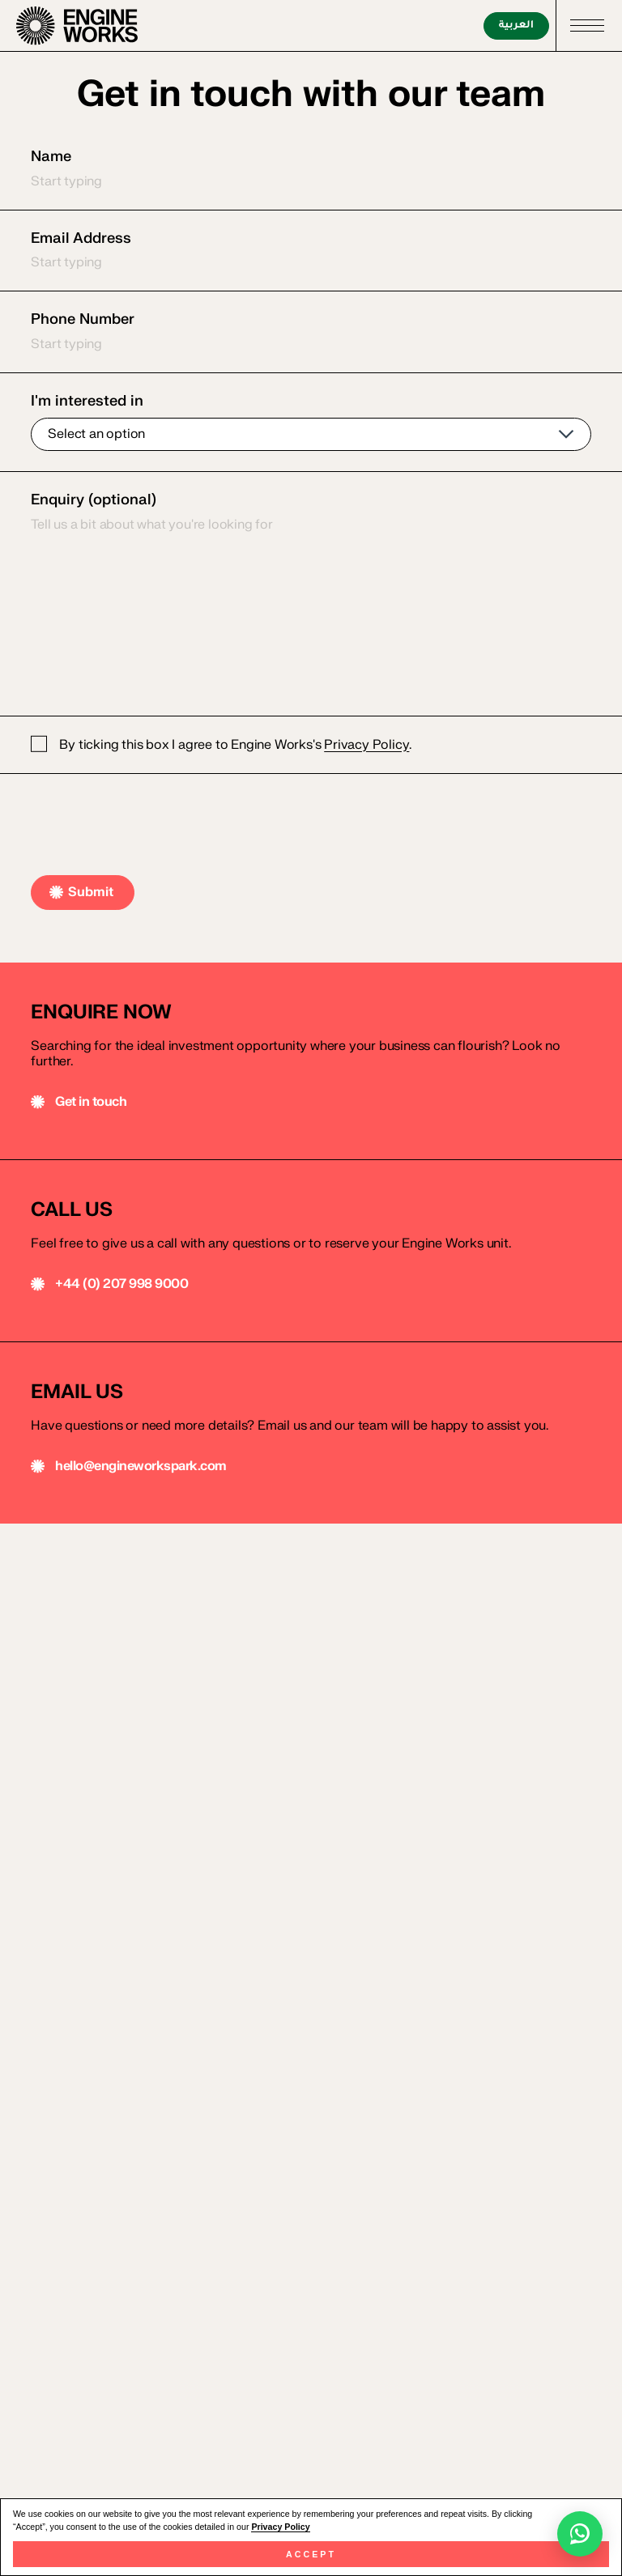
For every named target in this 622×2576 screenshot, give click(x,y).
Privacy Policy (280, 2526)
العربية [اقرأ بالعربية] (516, 26)
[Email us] (310, 1250)
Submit (90, 892)
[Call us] (310, 1061)
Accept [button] (311, 2554)
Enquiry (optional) (310, 593)
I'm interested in (310, 422)
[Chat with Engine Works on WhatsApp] (580, 2534)
